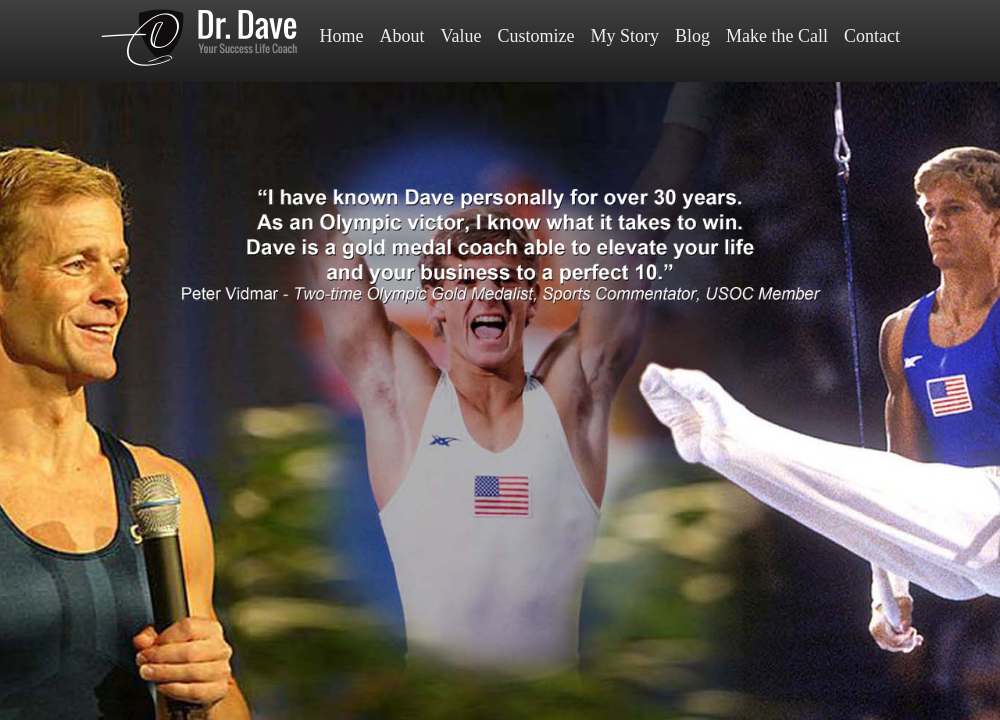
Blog (692, 36)
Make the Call (777, 36)
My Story (624, 36)
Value (461, 36)
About (402, 36)
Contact (872, 36)
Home (342, 36)
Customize (535, 36)
